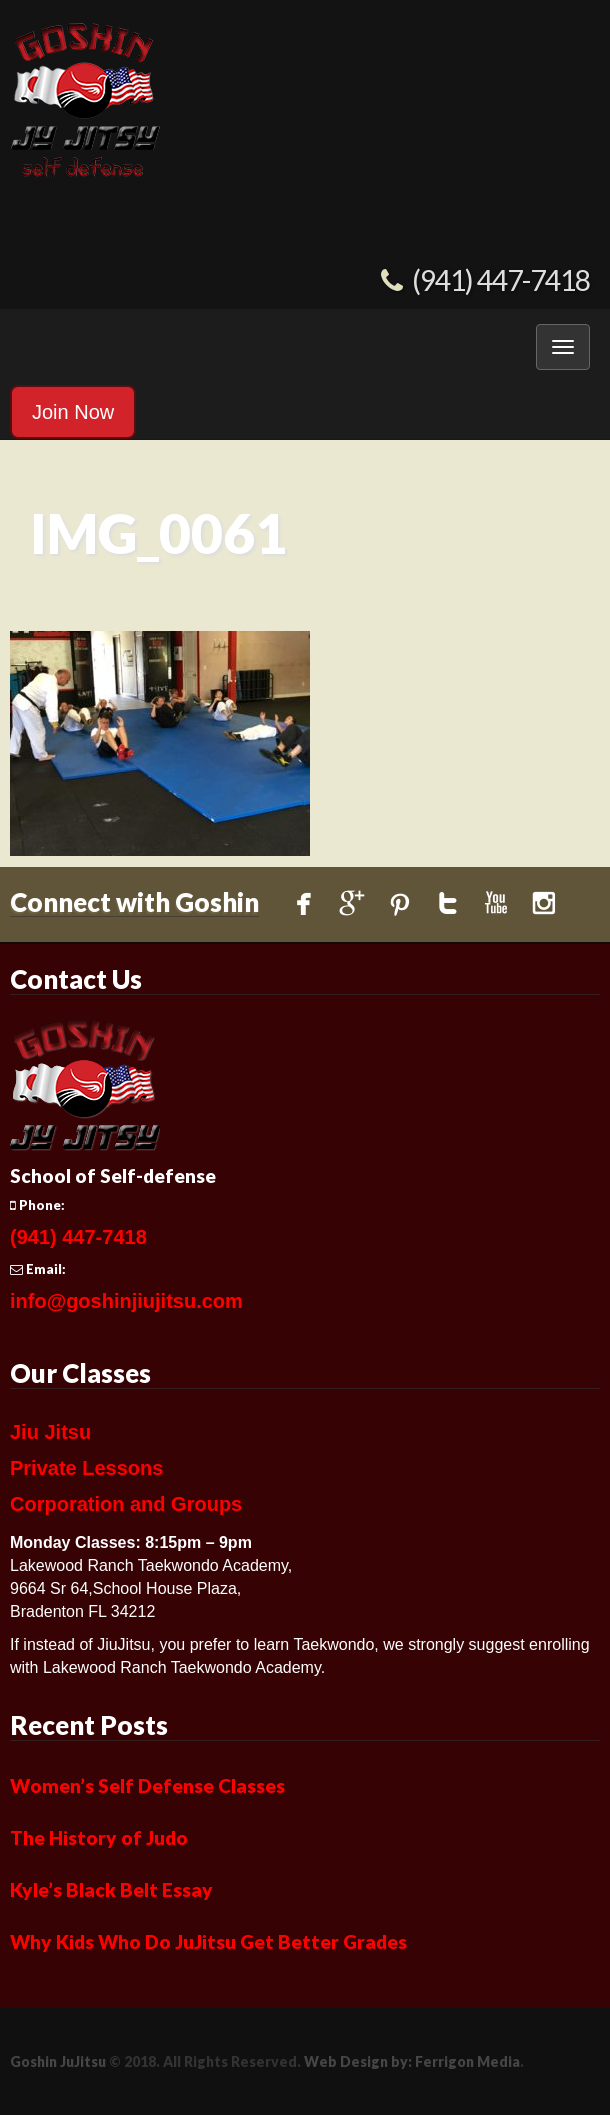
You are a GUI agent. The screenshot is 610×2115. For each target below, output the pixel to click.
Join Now (73, 412)
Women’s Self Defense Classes (147, 1785)
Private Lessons (86, 1468)
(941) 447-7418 (501, 280)
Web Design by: (358, 2061)
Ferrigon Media (467, 2061)
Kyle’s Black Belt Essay (111, 1889)
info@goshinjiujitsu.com (126, 1301)
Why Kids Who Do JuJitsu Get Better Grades (208, 1941)
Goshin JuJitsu (58, 2061)
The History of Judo (99, 1837)
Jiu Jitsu (50, 1432)
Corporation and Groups (126, 1504)
